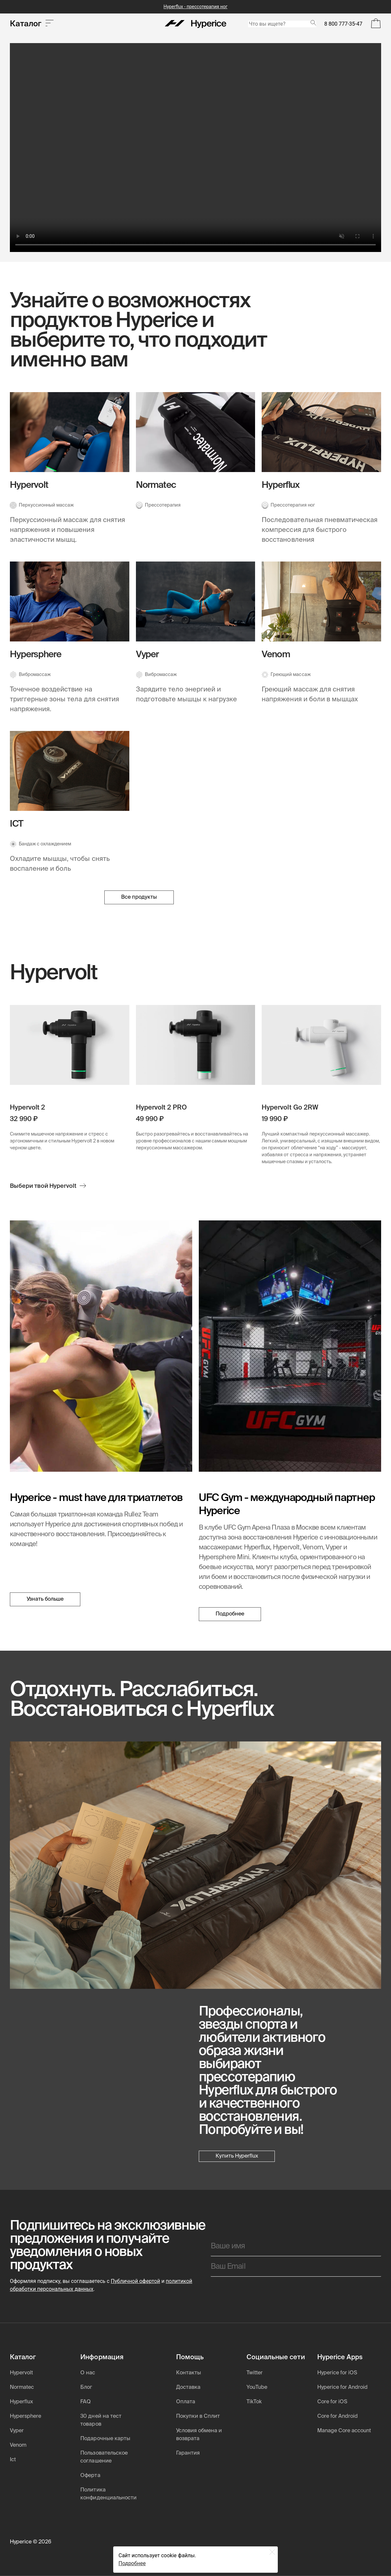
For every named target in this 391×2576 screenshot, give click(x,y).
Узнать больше (45, 1601)
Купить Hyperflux (237, 2156)
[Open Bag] (376, 24)
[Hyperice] (195, 24)
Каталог (32, 24)
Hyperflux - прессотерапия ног (195, 6)
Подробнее (230, 1614)
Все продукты (139, 897)
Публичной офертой (135, 2281)
